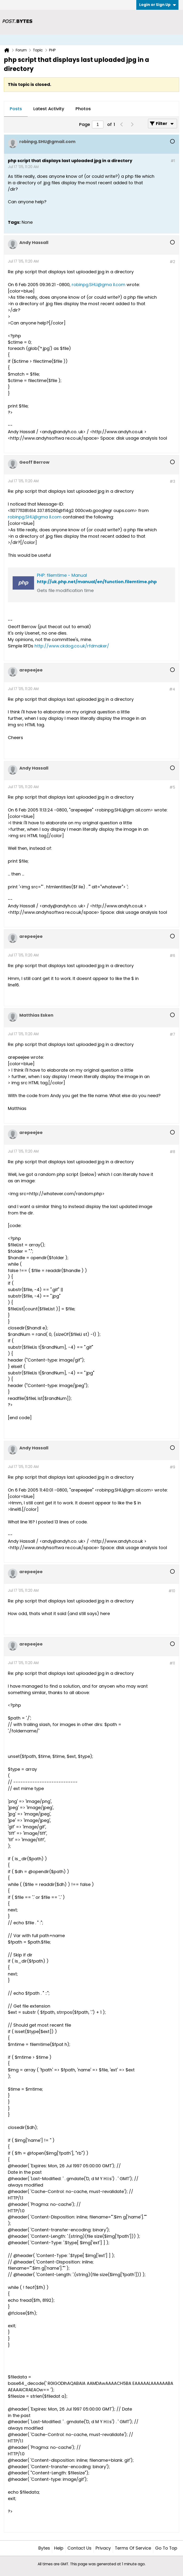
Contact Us (79, 2548)
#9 (172, 1467)
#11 (172, 1663)
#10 (171, 1590)
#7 (172, 1034)
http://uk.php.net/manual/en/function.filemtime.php (97, 582)
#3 (172, 481)
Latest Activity (48, 109)
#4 (172, 689)
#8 (172, 1151)
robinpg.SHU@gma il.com (98, 285)
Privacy (103, 2548)
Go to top (166, 2548)
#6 (172, 955)
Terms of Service (133, 2548)
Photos (83, 109)
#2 (172, 261)
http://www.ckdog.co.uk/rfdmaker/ (72, 646)
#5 (172, 787)
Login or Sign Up (157, 4)
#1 (173, 160)
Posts (16, 109)
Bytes (44, 2548)
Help (58, 2548)
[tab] (16, 109)
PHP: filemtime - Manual (62, 575)
